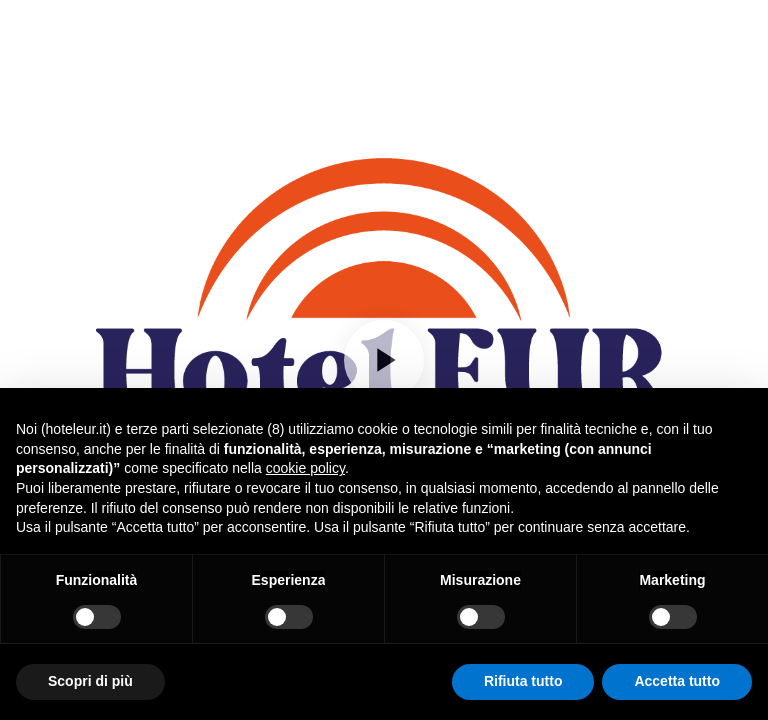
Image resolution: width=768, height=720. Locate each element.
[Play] (384, 360)
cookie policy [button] (305, 468)
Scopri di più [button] (90, 681)
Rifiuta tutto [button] (523, 681)
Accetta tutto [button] (677, 681)
